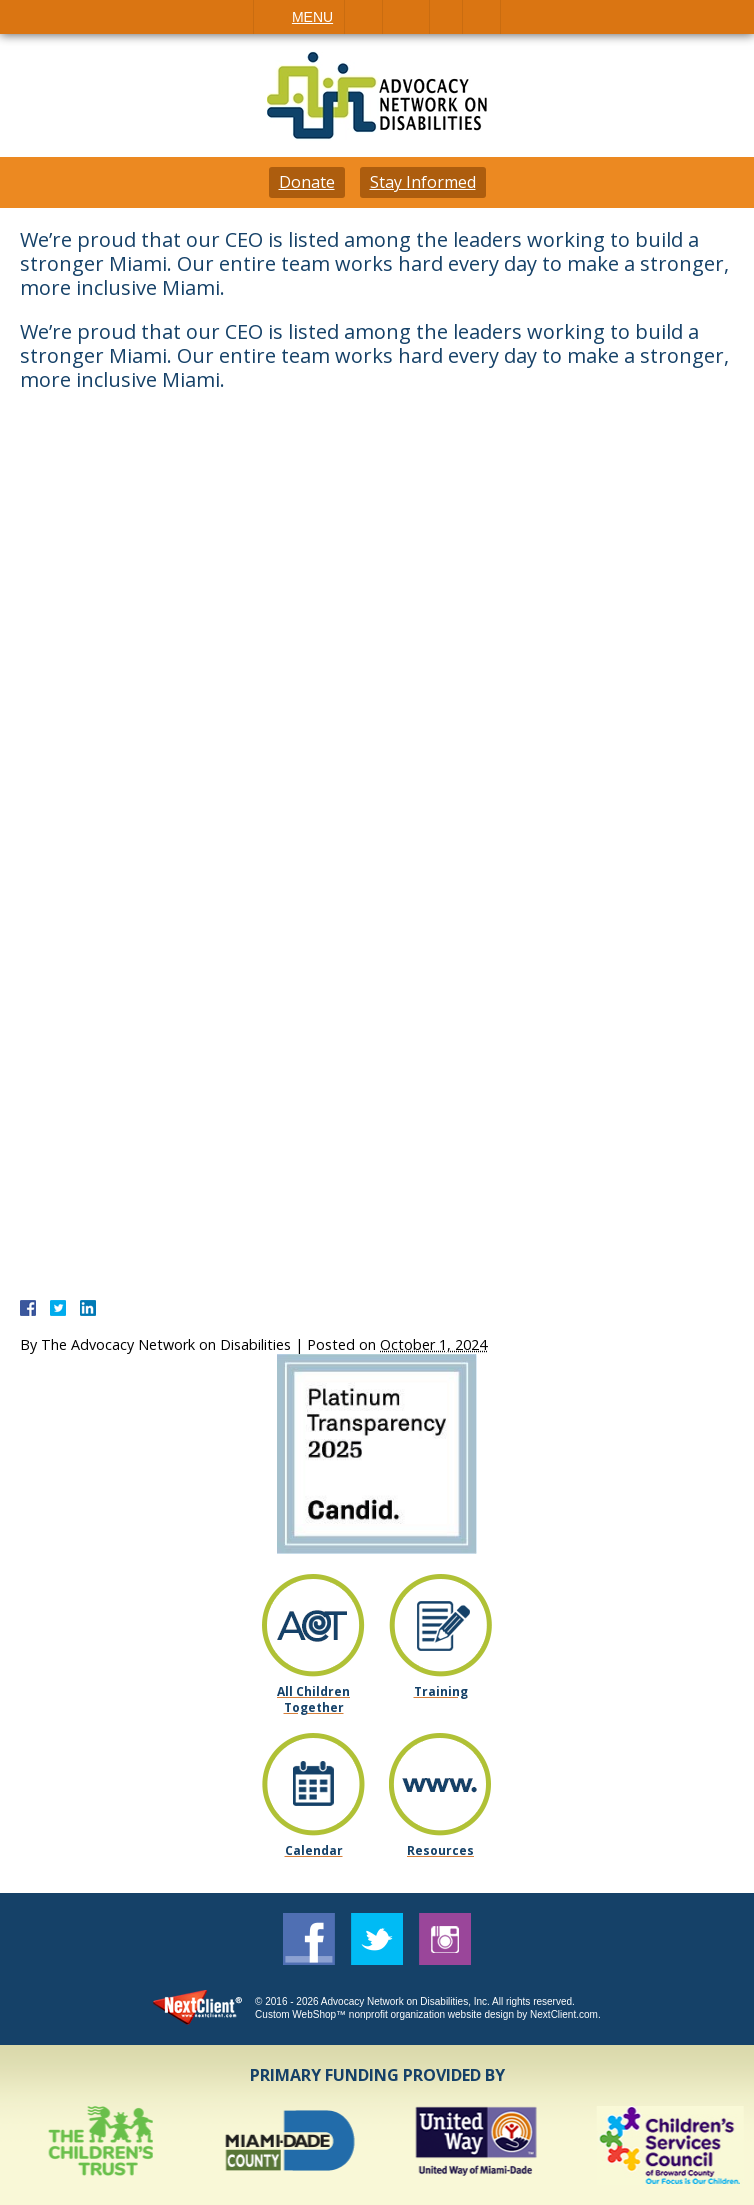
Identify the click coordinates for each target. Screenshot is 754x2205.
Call (363, 17)
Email (406, 17)
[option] (105, 2145)
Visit (446, 17)
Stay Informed (423, 182)
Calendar (313, 1850)
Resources (440, 1850)
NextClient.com (564, 2014)
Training (440, 1691)
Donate (307, 182)
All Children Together (313, 1699)
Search (481, 17)
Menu (312, 17)
